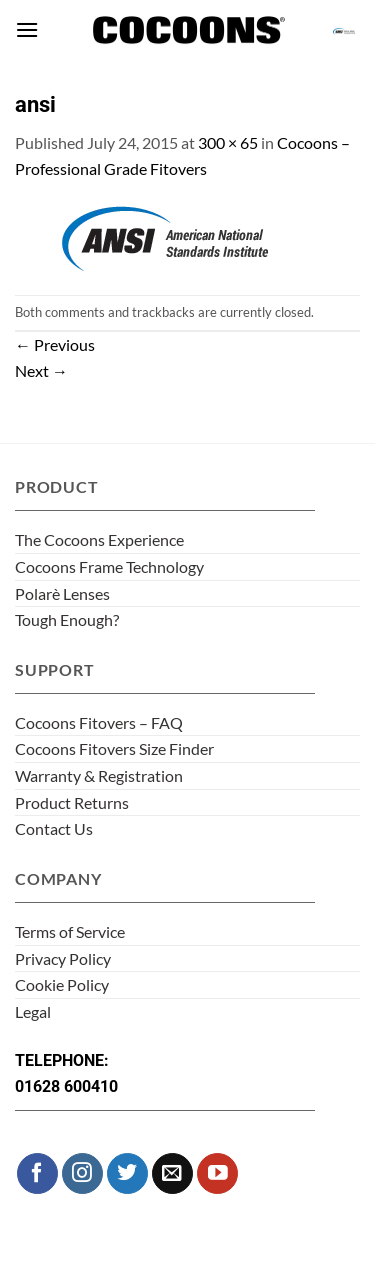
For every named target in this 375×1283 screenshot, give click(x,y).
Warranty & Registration (99, 775)
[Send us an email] (172, 1173)
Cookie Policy (62, 984)
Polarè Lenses (62, 593)
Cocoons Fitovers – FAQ (99, 722)
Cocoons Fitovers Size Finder (114, 748)
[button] (27, 29)
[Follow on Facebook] (37, 1173)
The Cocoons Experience (99, 539)
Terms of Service (70, 931)
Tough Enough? (67, 619)
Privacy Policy (63, 958)
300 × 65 (228, 142)
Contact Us (54, 828)
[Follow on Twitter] (127, 1173)
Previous (55, 344)
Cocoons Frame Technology (109, 566)
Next (41, 370)
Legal (33, 1011)
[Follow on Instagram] (82, 1173)
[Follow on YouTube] (217, 1173)
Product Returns (72, 802)
